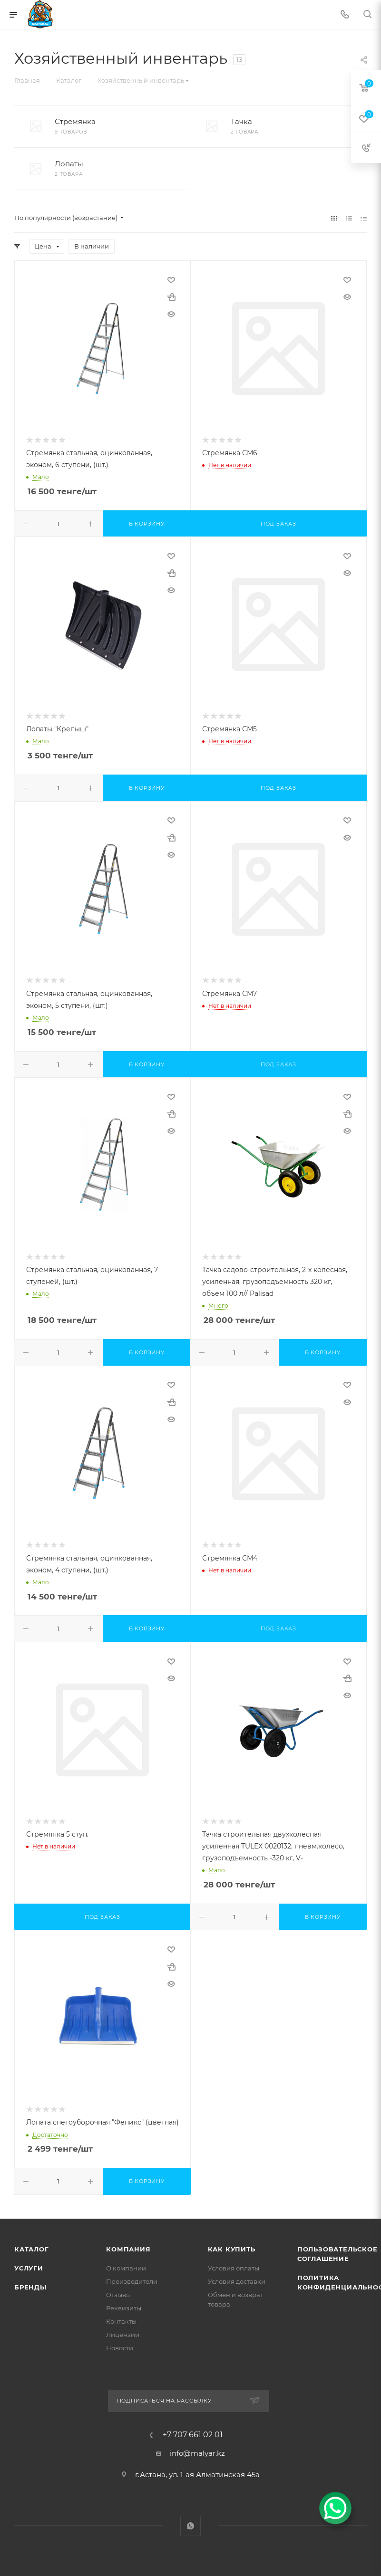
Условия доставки (236, 2281)
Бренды (30, 2287)
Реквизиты (123, 2308)
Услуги (28, 2268)
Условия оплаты (233, 2268)
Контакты (121, 2321)
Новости (119, 2348)
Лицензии (122, 2334)
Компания (128, 2249)
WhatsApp (190, 2526)
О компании (126, 2268)
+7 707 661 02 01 (193, 2435)
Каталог (31, 2249)
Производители (131, 2281)
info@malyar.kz (197, 2453)
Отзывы (118, 2294)
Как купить (231, 2249)
